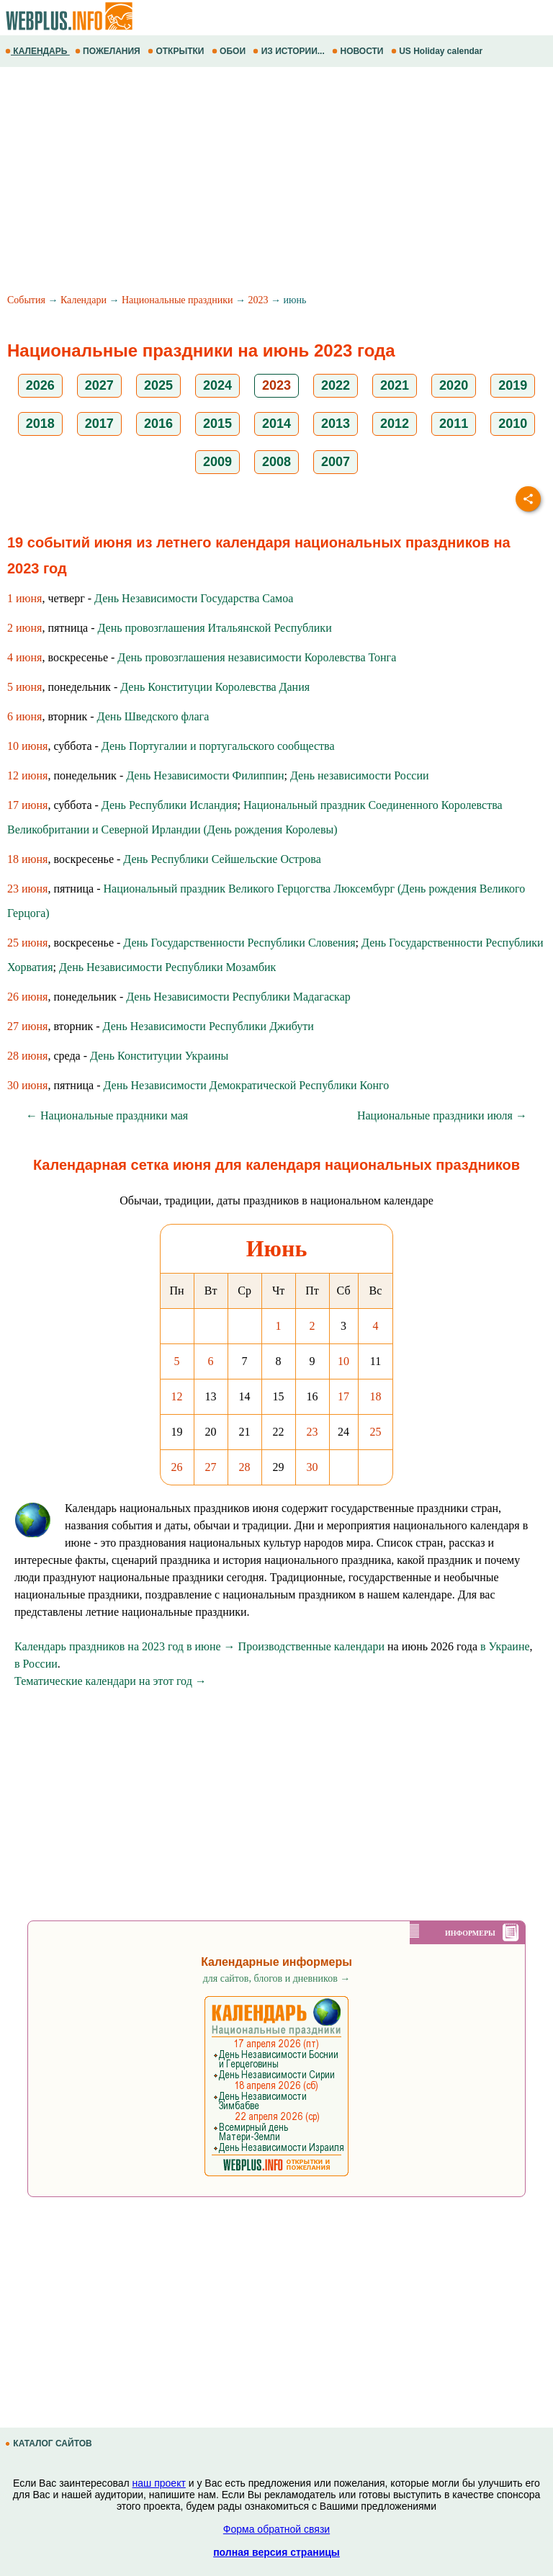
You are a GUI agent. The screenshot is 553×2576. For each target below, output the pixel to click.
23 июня (27, 888)
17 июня (27, 805)
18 (376, 1396)
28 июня (27, 1056)
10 (343, 1361)
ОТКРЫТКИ (177, 51)
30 (312, 1467)
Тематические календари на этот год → (110, 1681)
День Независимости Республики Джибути (208, 1026)
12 (177, 1396)
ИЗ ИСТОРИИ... (290, 51)
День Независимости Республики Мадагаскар (238, 996)
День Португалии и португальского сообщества (218, 746)
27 (211, 1467)
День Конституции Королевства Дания (215, 687)
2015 (217, 423)
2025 (158, 385)
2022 (335, 385)
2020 (453, 385)
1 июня (24, 598)
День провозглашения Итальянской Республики (214, 628)
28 (245, 1467)
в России (36, 1664)
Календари (83, 300)
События (26, 300)
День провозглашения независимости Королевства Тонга (256, 657)
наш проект (159, 2483)
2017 (99, 423)
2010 (512, 423)
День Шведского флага (153, 716)
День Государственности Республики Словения (239, 942)
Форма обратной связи (276, 2529)
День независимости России (359, 775)
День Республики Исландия (170, 805)
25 (376, 1432)
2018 (40, 423)
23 (312, 1432)
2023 (258, 300)
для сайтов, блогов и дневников (277, 1978)
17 (343, 1396)
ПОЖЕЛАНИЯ (109, 51)
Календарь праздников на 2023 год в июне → (124, 1646)
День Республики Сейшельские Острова (221, 859)
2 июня (24, 628)
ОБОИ (230, 51)
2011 (453, 423)
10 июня (27, 746)
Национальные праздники (177, 300)
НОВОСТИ (359, 51)
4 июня (24, 657)
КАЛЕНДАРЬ (37, 51)
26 (177, 1467)
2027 (99, 385)
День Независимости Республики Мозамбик (167, 967)
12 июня (27, 775)
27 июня (27, 1026)
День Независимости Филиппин (205, 775)
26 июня (27, 996)
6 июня (24, 716)
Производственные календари (311, 1646)
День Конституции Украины (159, 1056)
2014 (276, 423)
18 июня (27, 859)
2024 (217, 385)
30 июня (27, 1085)
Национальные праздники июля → (442, 1115)
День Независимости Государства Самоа (193, 598)
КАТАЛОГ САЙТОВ (49, 2443)
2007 (335, 462)
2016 (158, 423)
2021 (394, 385)
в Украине (505, 1646)
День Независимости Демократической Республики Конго (246, 1085)
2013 (335, 423)
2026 (40, 385)
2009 (217, 462)
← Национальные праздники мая (107, 1115)
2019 (512, 385)
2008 (276, 462)
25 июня (27, 942)
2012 (394, 423)
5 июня (24, 687)
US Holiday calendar (438, 51)
